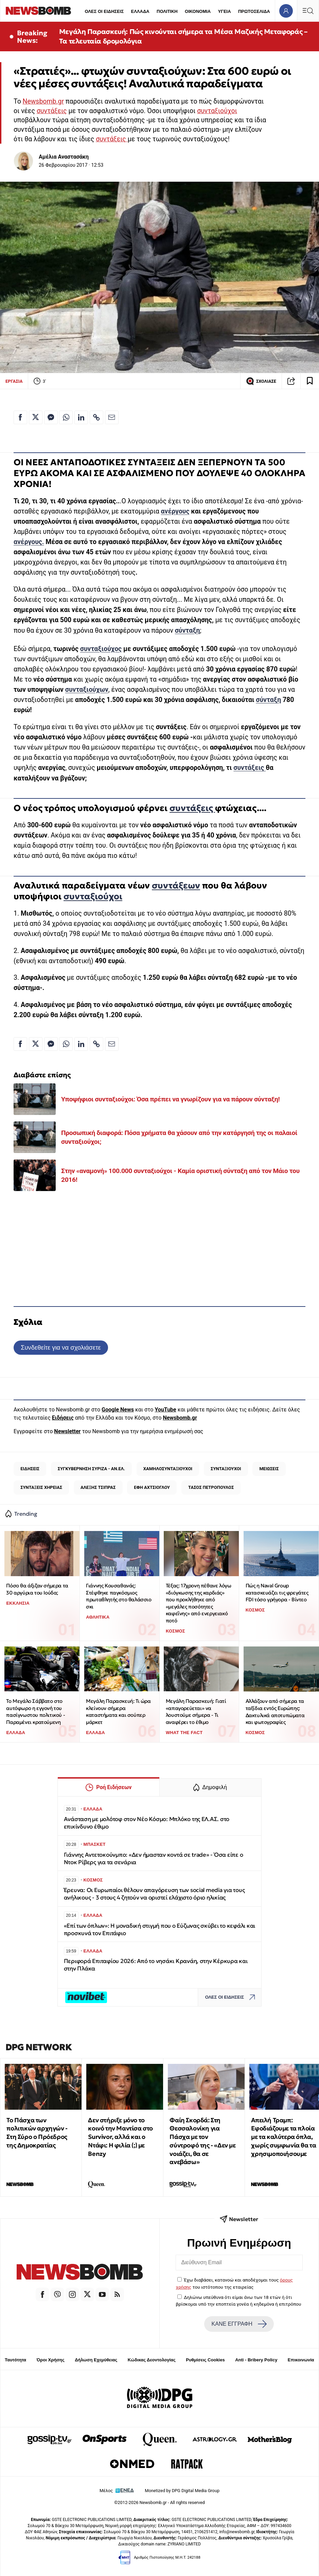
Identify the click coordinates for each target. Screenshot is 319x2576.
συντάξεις (52, 111)
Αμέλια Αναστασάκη (64, 157)
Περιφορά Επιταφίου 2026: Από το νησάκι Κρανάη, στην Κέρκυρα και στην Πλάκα (156, 1965)
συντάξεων (176, 885)
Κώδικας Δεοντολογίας (152, 2359)
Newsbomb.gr (43, 101)
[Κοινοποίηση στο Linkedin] (81, 417)
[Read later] (310, 381)
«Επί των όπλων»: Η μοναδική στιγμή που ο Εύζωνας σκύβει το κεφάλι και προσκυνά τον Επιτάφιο (159, 1929)
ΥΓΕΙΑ (224, 11)
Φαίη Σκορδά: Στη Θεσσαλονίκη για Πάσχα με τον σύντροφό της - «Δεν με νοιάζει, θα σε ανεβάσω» (202, 2141)
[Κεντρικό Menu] (308, 10)
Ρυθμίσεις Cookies (205, 2359)
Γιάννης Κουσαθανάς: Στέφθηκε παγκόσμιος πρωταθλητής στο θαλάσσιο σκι (118, 1596)
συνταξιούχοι (217, 111)
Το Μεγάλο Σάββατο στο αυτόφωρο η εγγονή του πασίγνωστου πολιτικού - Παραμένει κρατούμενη (35, 1711)
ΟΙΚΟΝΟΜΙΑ (198, 11)
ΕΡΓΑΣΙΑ (13, 381)
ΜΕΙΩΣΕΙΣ (269, 1468)
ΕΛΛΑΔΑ (140, 11)
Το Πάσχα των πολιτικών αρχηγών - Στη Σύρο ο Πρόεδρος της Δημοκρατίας (36, 2132)
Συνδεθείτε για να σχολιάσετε (61, 1347)
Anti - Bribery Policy (256, 2359)
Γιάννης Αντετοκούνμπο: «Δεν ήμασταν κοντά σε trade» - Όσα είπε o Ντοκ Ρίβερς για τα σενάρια (153, 1858)
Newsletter (67, 1431)
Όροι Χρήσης (51, 2359)
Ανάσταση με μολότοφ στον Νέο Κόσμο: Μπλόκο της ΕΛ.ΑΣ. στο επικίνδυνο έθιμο (147, 1823)
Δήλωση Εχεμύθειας (96, 2359)
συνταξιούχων (86, 689)
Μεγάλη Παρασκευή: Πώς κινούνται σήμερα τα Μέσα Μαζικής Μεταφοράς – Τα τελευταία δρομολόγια (183, 36)
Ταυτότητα (15, 2359)
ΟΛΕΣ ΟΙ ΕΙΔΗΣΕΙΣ (104, 11)
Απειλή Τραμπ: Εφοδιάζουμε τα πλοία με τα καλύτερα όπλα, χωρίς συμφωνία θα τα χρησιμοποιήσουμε (283, 2137)
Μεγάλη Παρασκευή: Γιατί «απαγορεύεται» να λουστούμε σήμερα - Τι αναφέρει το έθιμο (196, 1711)
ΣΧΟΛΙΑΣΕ (261, 381)
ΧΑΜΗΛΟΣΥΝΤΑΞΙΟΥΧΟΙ (167, 1468)
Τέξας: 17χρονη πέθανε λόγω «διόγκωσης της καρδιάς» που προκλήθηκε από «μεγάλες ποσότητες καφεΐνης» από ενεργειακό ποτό (198, 1603)
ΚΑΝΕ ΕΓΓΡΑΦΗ (239, 2324)
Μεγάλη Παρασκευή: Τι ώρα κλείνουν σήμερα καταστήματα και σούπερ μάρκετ (118, 1711)
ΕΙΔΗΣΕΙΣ (29, 1468)
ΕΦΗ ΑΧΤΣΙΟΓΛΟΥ (152, 1487)
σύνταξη (268, 700)
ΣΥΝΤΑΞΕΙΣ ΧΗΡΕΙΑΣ (41, 1487)
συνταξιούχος (101, 649)
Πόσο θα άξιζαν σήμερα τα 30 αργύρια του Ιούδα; (37, 1589)
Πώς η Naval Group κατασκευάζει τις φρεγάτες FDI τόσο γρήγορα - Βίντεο (277, 1592)
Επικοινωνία (301, 2359)
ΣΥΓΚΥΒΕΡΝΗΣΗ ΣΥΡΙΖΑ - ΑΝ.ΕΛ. (91, 1468)
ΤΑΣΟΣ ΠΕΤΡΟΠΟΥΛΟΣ (211, 1487)
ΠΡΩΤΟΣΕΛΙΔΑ (254, 11)
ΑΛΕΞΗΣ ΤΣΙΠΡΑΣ (98, 1487)
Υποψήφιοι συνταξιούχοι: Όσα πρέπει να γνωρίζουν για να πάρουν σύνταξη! (170, 1099)
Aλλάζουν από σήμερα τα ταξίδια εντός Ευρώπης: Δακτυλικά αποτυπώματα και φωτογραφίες (275, 1711)
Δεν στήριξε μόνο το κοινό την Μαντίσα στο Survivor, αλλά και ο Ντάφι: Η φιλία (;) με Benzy (120, 2137)
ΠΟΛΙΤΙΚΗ (167, 11)
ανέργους (175, 511)
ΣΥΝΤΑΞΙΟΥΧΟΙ (226, 1468)
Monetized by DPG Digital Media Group (182, 2490)
